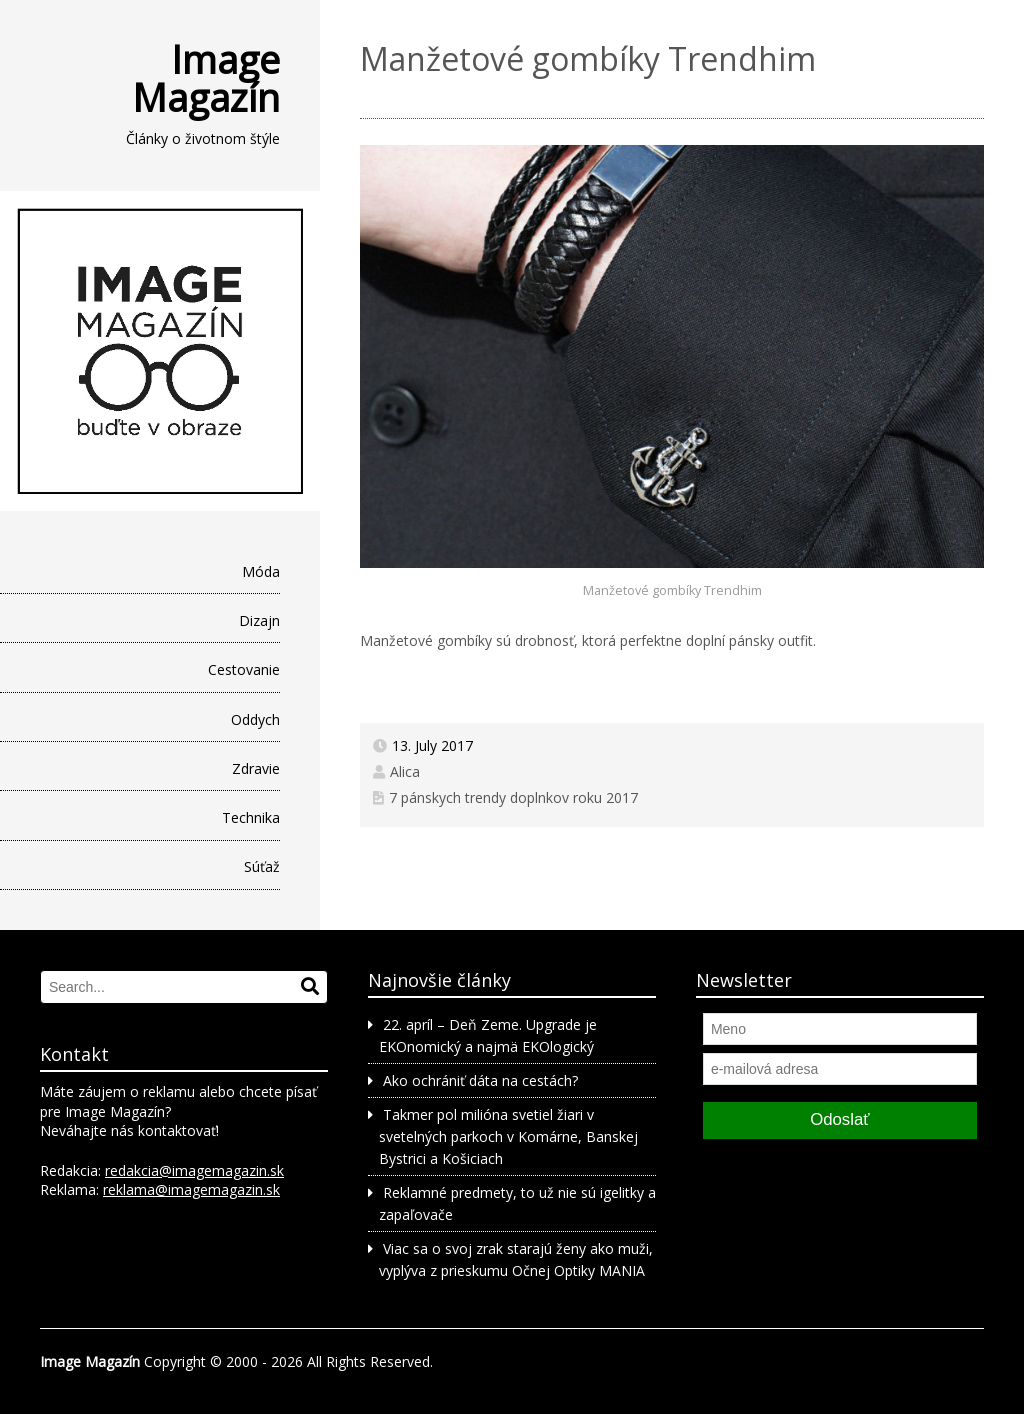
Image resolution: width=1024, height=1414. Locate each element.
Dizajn (259, 620)
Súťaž (262, 866)
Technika (251, 817)
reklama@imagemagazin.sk (191, 1189)
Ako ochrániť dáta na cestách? (480, 1080)
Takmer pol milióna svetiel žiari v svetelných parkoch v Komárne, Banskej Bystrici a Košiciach (508, 1137)
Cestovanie (244, 669)
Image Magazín (206, 78)
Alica (405, 771)
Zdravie (256, 768)
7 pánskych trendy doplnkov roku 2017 (513, 797)
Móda (261, 571)
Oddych (255, 719)
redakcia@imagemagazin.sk (194, 1170)
